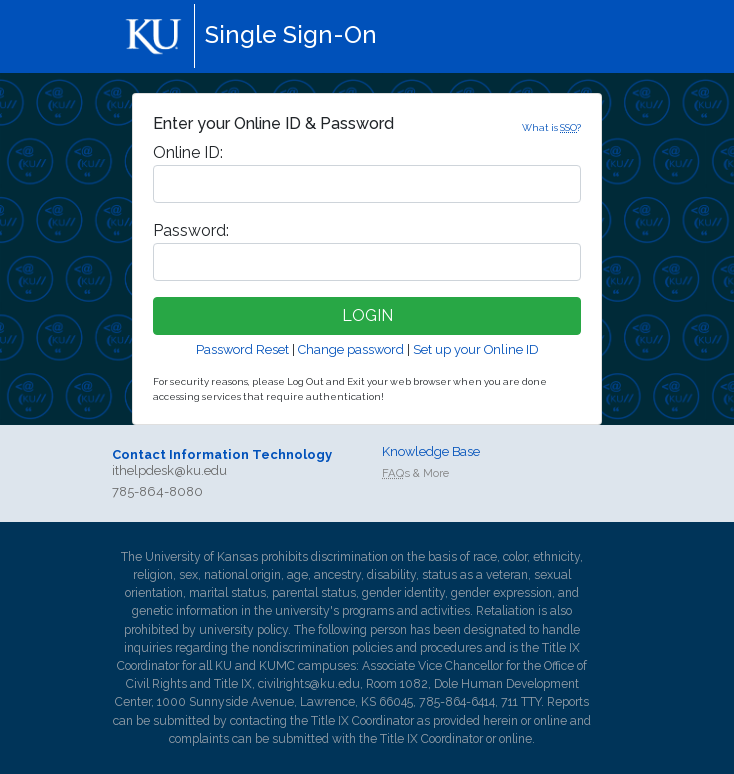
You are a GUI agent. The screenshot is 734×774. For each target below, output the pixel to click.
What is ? (551, 127)
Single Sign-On (291, 34)
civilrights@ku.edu (309, 684)
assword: (191, 230)
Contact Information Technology (222, 454)
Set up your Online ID (476, 349)
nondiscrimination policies (322, 648)
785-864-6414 (457, 702)
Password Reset (242, 349)
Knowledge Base (431, 451)
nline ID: (188, 152)
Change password (351, 349)
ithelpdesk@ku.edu (169, 470)
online (550, 721)
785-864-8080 (157, 491)
